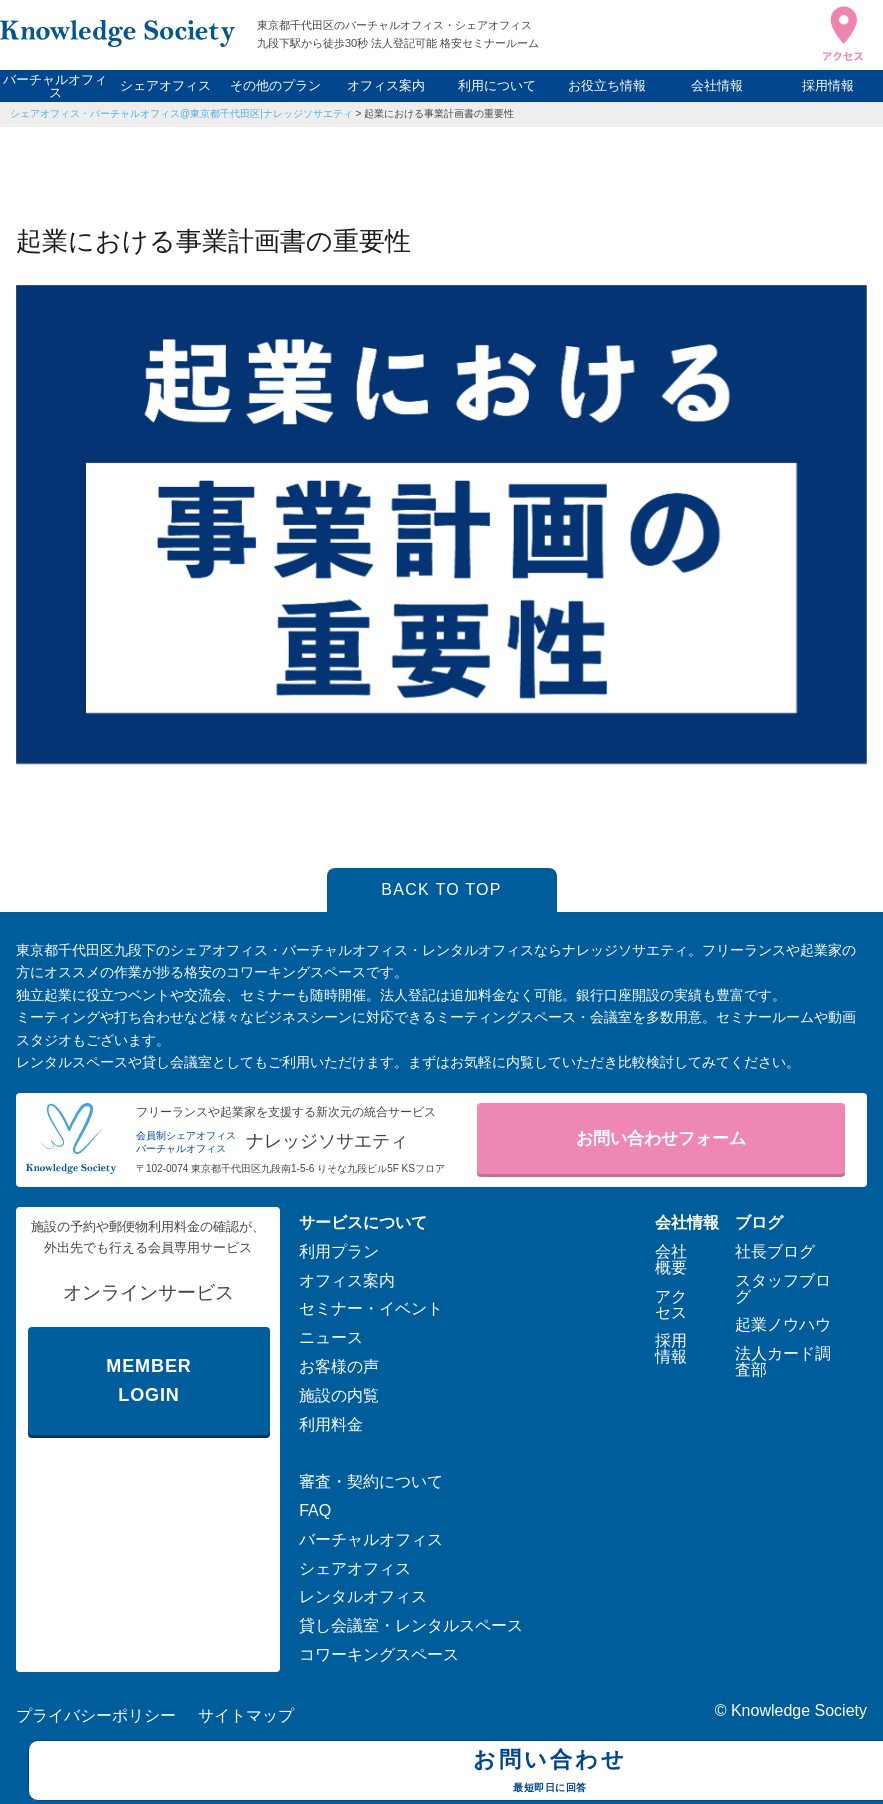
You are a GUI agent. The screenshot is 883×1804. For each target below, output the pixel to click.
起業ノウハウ (783, 1324)
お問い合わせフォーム (661, 1138)
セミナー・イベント (371, 1308)
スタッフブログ (783, 1288)
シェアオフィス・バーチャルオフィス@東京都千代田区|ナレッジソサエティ (181, 113)
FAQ (315, 1510)
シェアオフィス (165, 85)
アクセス (671, 1304)
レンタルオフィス (363, 1596)
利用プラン (339, 1251)
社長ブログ (775, 1251)
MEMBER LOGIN (148, 1380)
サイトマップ (246, 1715)
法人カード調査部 (783, 1361)
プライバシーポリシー (96, 1715)
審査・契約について (371, 1481)
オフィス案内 (386, 85)
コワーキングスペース (379, 1654)
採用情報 (828, 85)
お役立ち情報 (607, 85)
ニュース (331, 1337)
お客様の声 (339, 1366)
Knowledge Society (799, 1710)
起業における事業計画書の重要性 (439, 113)
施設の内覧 (339, 1395)
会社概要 (671, 1259)
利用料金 (331, 1424)
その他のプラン (275, 85)
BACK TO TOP (441, 889)
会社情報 (717, 85)
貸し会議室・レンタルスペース (411, 1625)
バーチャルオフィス (55, 86)
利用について (497, 85)
